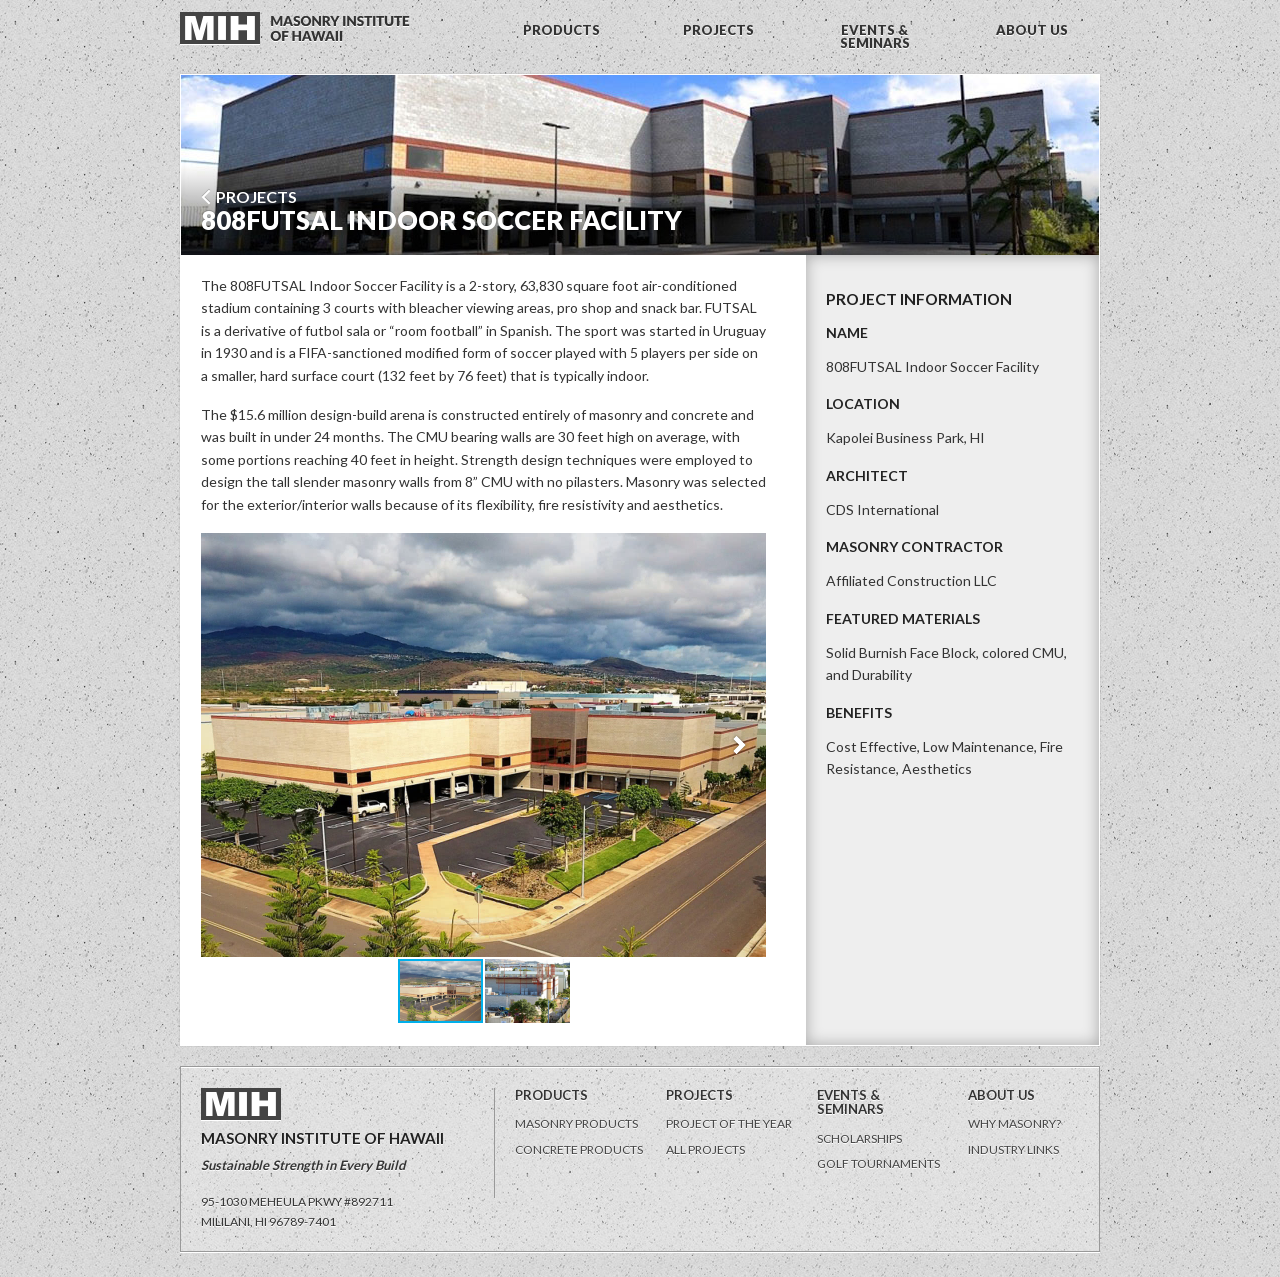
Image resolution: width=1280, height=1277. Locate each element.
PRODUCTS (561, 30)
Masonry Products (576, 1123)
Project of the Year (729, 1123)
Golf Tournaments (878, 1163)
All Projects (705, 1149)
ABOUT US (1032, 30)
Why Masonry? (1014, 1123)
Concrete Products (579, 1149)
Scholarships (859, 1138)
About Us (1001, 1095)
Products (551, 1095)
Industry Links (1013, 1149)
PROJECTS (718, 30)
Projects (249, 196)
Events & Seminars (850, 1102)
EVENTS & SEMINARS (875, 36)
